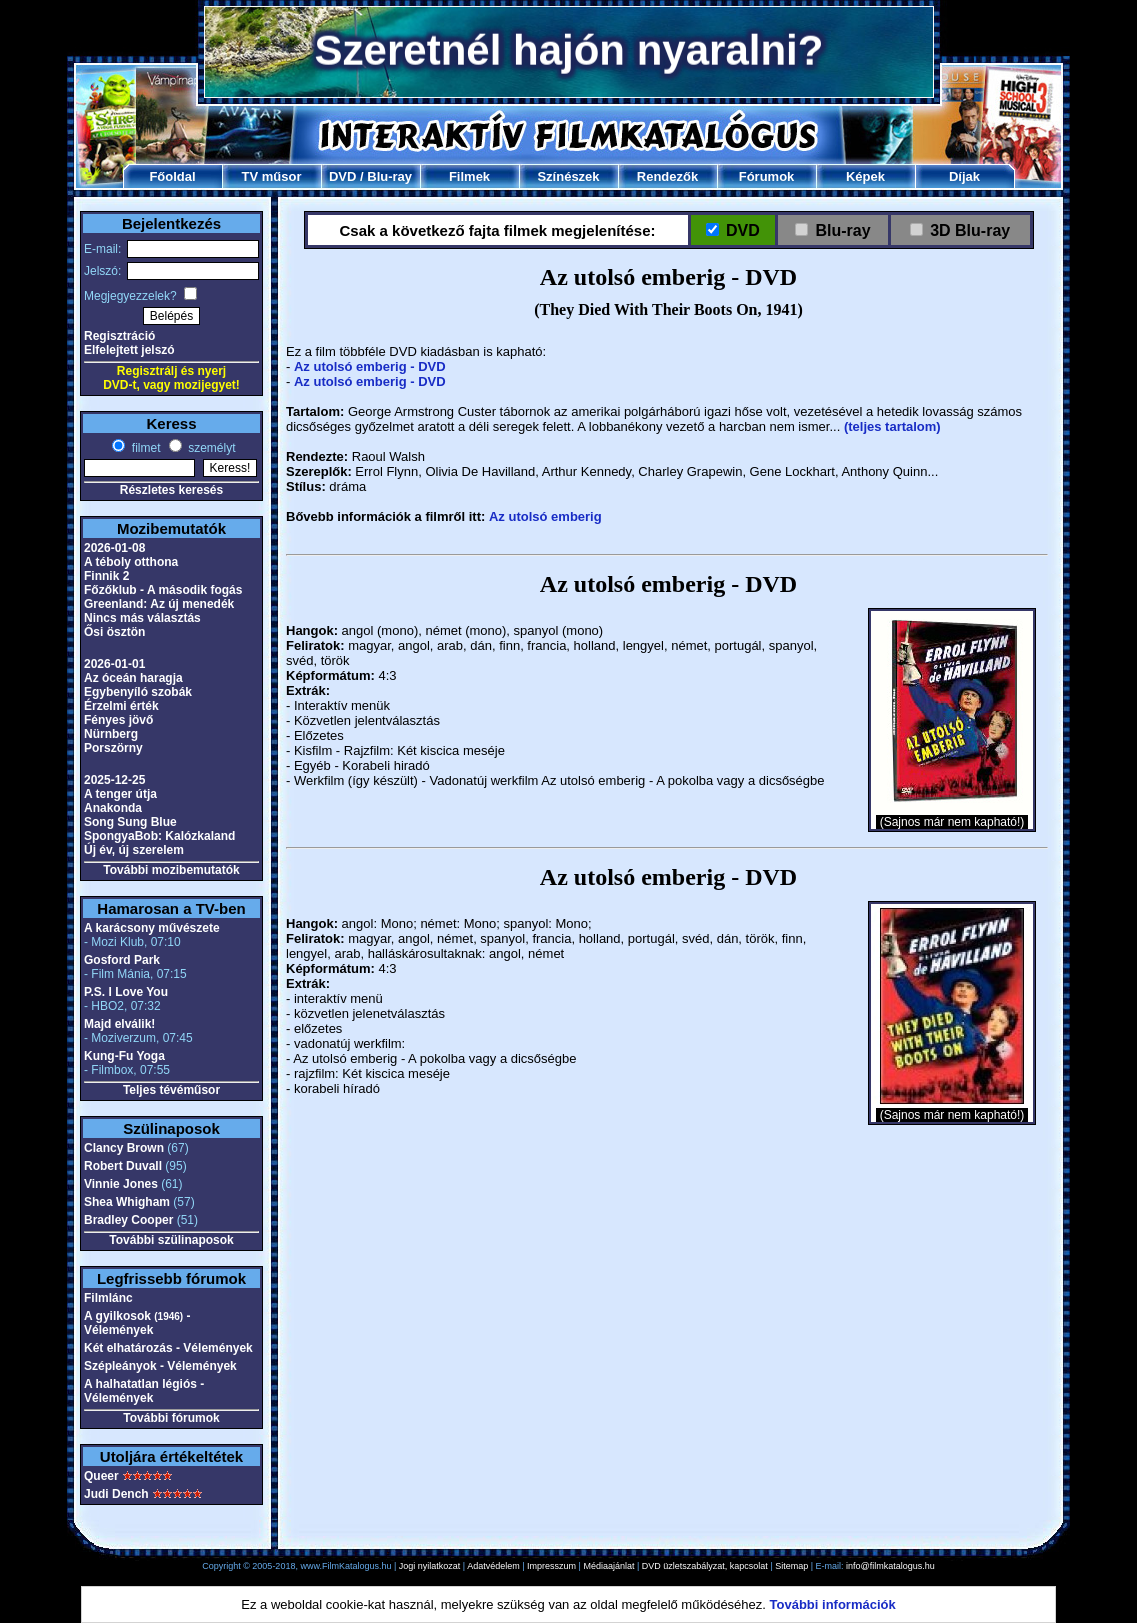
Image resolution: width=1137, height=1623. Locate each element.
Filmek (469, 176)
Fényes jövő (118, 720)
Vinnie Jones (121, 1184)
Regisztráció (119, 336)
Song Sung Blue (130, 822)
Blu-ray (389, 176)
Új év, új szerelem (134, 850)
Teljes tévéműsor (171, 1090)
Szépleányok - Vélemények (160, 1366)
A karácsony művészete (152, 928)
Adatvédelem (493, 1566)
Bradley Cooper (128, 1220)
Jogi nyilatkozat (430, 1566)
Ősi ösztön (114, 632)
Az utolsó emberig (545, 516)
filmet (144, 448)
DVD (342, 176)
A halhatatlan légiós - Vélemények (144, 1391)
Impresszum (551, 1566)
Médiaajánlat (608, 1566)
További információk (833, 1604)
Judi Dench (116, 1494)
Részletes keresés (171, 490)
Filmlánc (108, 1298)
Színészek (568, 176)
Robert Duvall (123, 1166)
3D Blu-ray (970, 230)
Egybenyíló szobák (138, 692)
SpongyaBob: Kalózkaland (159, 836)
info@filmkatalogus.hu (890, 1566)
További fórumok (171, 1418)
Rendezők (667, 176)
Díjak (964, 176)
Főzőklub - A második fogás (163, 590)
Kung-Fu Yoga (124, 1056)
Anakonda (113, 808)
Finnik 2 (106, 576)
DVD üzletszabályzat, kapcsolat (705, 1566)
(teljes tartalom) (892, 426)
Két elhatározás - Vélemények (168, 1348)
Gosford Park (122, 960)
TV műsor (272, 176)
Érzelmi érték (121, 706)
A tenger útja (120, 794)
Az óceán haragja (133, 678)
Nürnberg (111, 734)
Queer (101, 1476)
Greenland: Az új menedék (159, 604)
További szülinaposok (171, 1240)
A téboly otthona (131, 562)
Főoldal (172, 176)
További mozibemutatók (171, 870)
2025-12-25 (114, 780)
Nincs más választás (142, 618)
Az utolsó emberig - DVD (370, 366)
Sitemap (791, 1566)
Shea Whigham (127, 1202)
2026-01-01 (114, 664)
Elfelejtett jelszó (129, 350)
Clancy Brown (124, 1148)
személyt (210, 448)
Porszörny (113, 748)
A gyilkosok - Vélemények (137, 1323)
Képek (865, 176)
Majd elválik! (119, 1024)
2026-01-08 (114, 548)
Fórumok (767, 176)
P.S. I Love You (126, 992)
